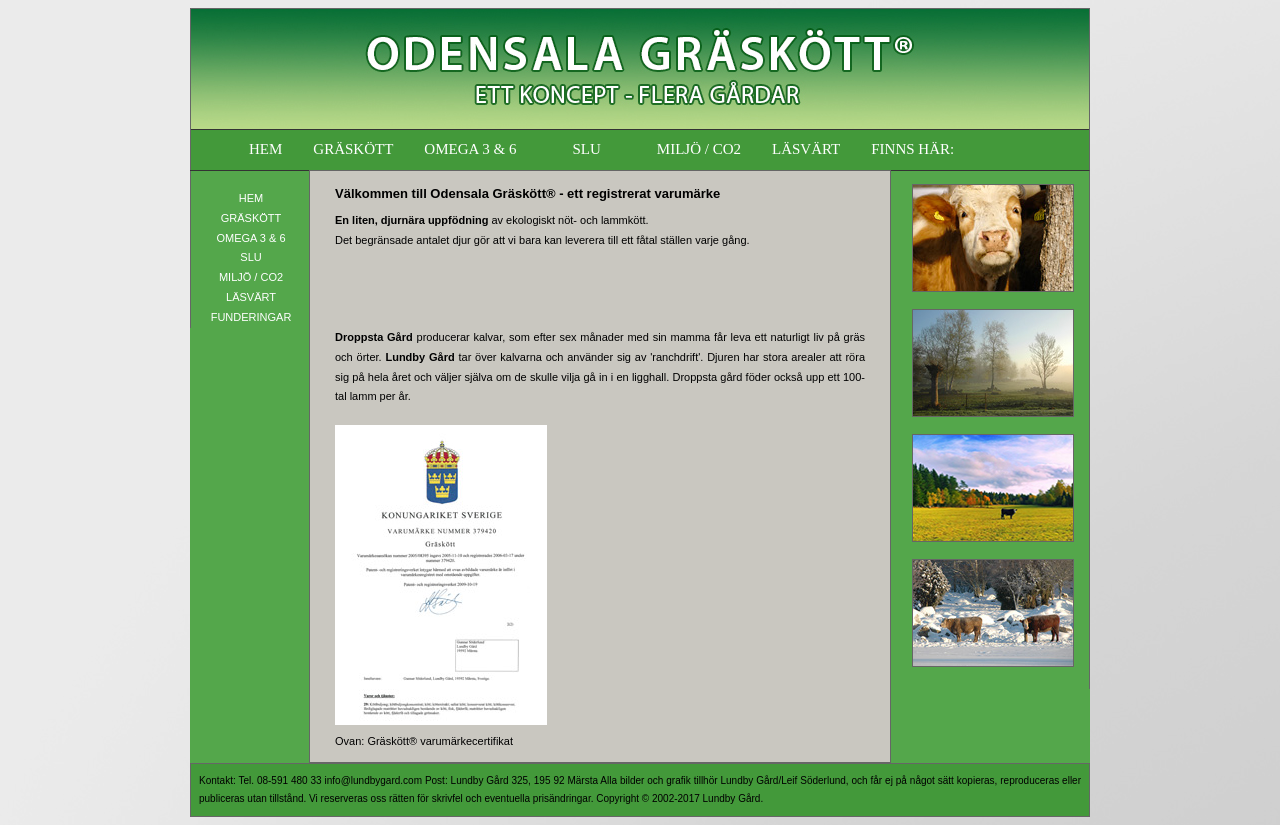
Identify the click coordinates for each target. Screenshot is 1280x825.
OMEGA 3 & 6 (470, 149)
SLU (586, 149)
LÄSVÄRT (806, 149)
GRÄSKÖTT (353, 149)
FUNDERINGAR (251, 317)
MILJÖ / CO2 (699, 149)
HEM (265, 149)
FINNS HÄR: (912, 149)
